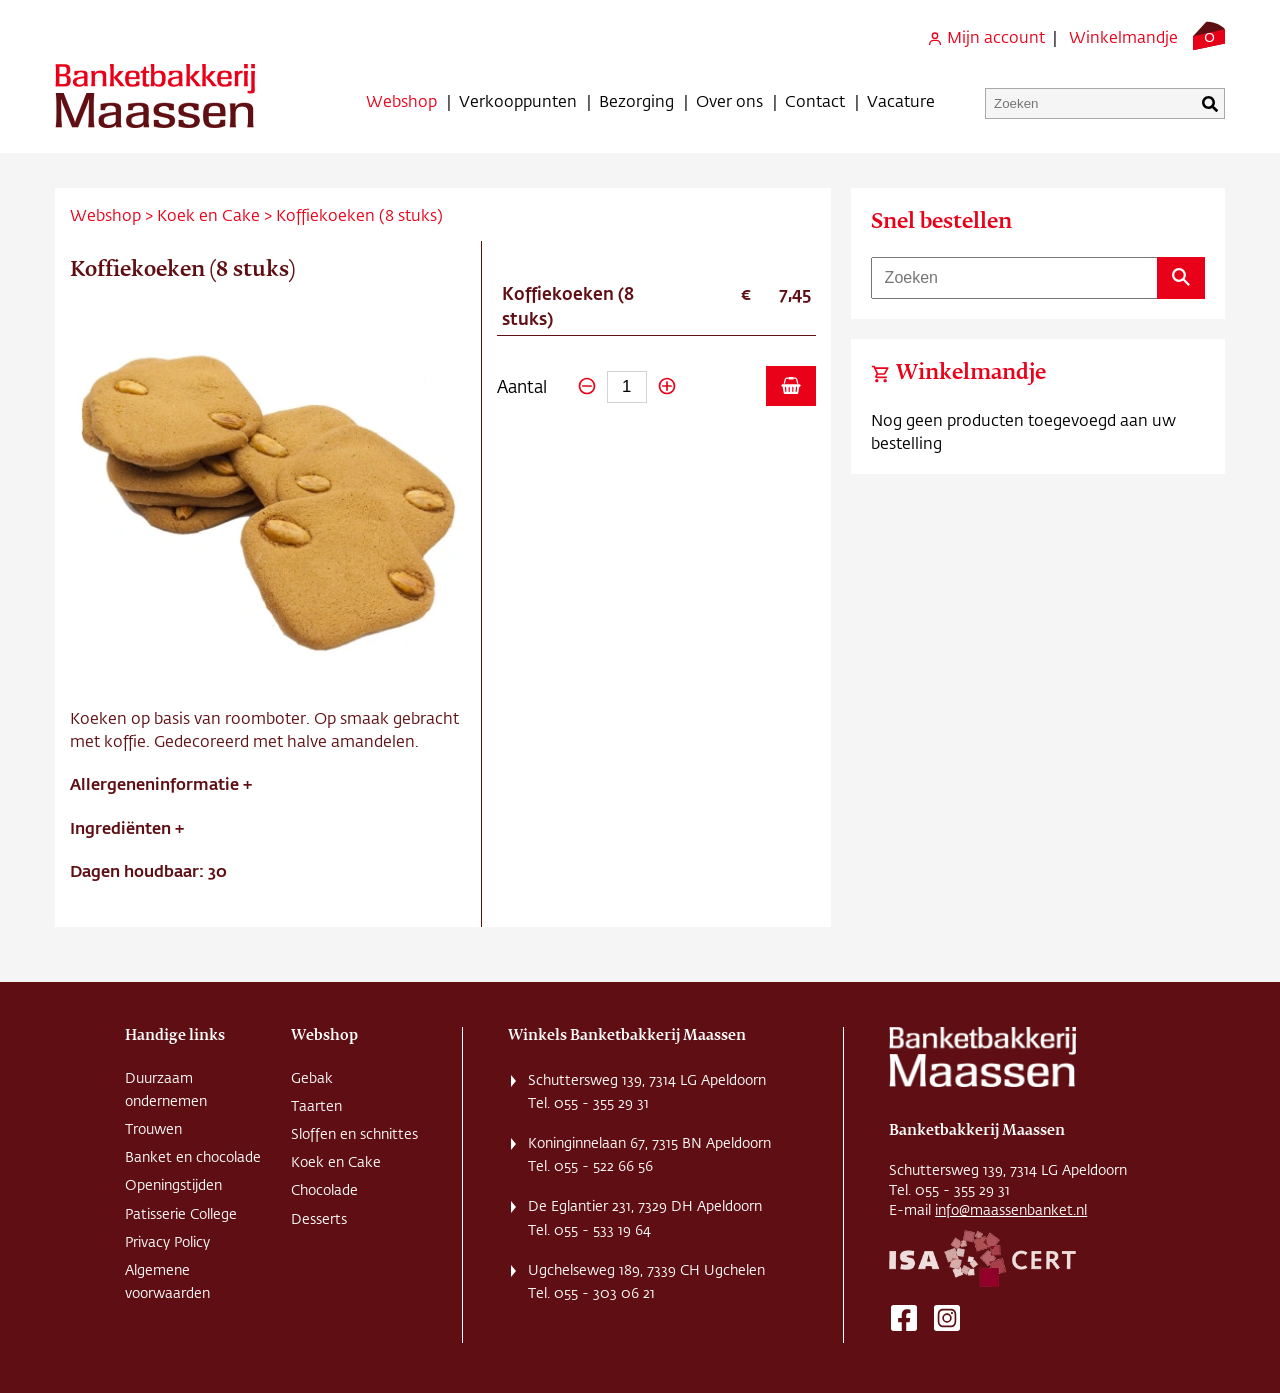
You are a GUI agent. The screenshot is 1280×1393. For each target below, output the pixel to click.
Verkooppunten (518, 100)
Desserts (319, 1219)
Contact (815, 100)
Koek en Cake (208, 214)
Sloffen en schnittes (354, 1134)
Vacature (901, 100)
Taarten (316, 1106)
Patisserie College (181, 1214)
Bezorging (636, 100)
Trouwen (153, 1129)
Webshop (401, 100)
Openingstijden (173, 1185)
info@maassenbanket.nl (1011, 1210)
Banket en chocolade (193, 1157)
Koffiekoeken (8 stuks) (359, 214)
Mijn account (986, 36)
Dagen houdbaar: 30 (148, 870)
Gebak (312, 1078)
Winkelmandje (1123, 36)
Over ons (729, 100)
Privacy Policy (167, 1242)
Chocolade (324, 1190)
